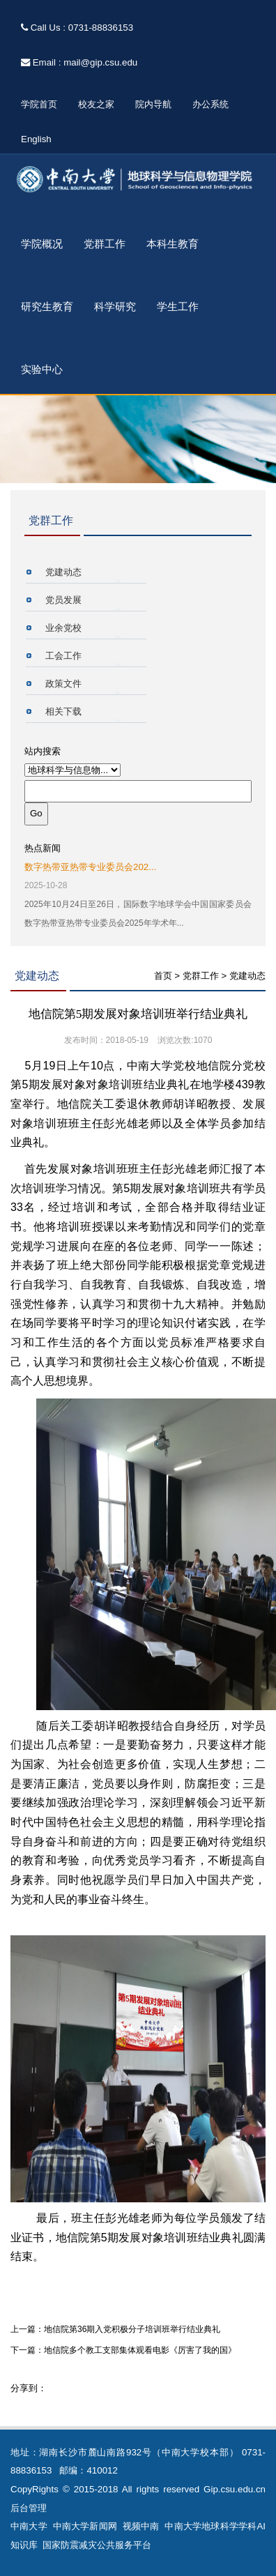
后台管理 (28, 2508)
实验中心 (42, 369)
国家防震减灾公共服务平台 (97, 2545)
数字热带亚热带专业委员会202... (90, 867)
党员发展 (63, 600)
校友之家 (96, 104)
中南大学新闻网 (85, 2526)
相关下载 (63, 711)
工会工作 (63, 655)
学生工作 (178, 306)
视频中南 (141, 2526)
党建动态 (63, 572)
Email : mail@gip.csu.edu (79, 62)
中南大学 (28, 2526)
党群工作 (104, 244)
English (36, 139)
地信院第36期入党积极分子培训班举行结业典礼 (132, 2329)
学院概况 (42, 244)
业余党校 (63, 628)
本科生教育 (172, 244)
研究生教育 (47, 306)
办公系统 (210, 104)
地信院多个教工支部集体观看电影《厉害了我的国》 (140, 2350)
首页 (163, 975)
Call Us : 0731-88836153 (77, 27)
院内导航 (153, 104)
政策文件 (63, 683)
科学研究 (115, 306)
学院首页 (39, 104)
